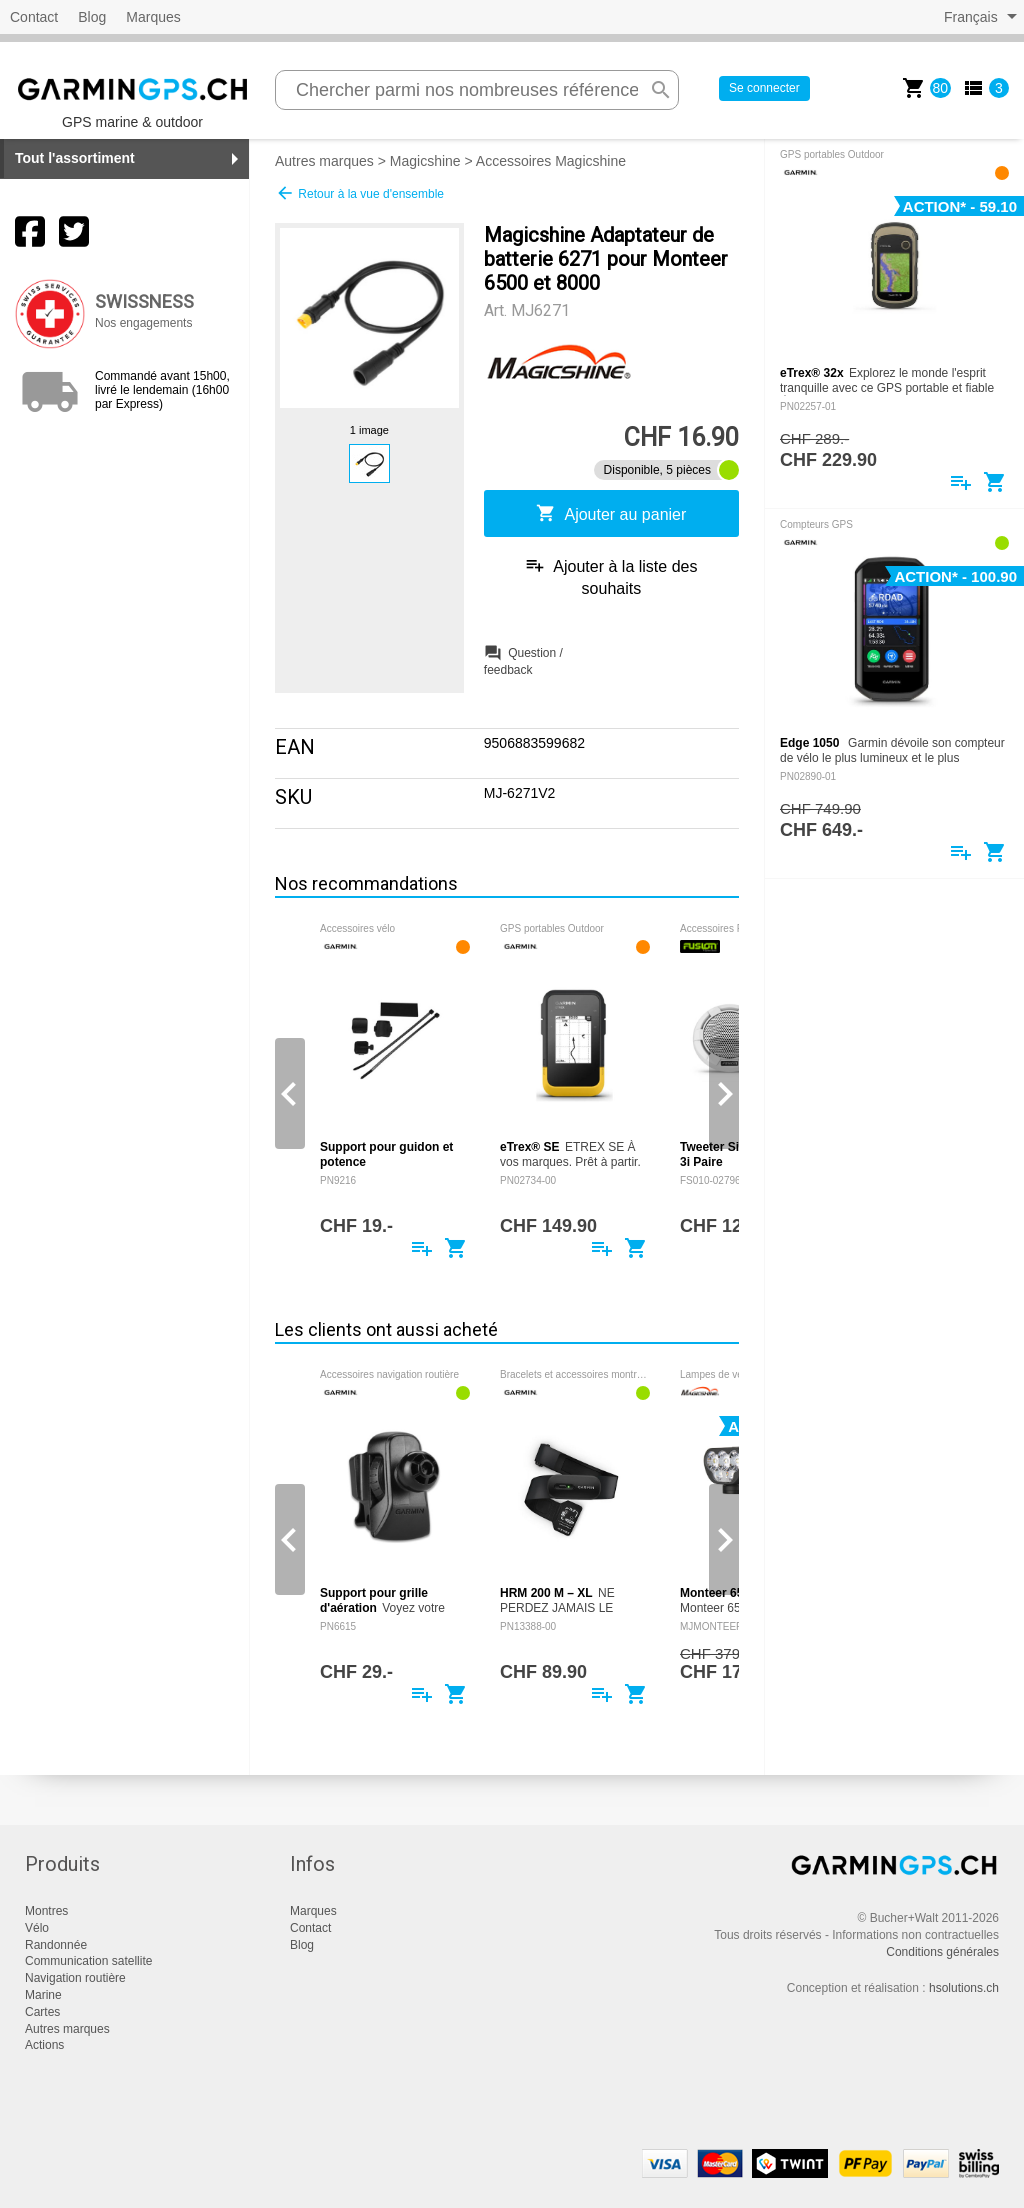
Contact (34, 17)
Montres (46, 1911)
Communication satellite (88, 1961)
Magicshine (425, 161)
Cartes (42, 2012)
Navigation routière (75, 1978)
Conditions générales (942, 1952)
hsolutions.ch (964, 1988)
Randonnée (56, 1945)
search (661, 90)
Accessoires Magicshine (551, 161)
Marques (153, 17)
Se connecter (764, 88)
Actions (44, 2045)
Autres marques (324, 161)
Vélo (37, 1928)
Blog (92, 17)
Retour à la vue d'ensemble (359, 193)
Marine (43, 1995)
